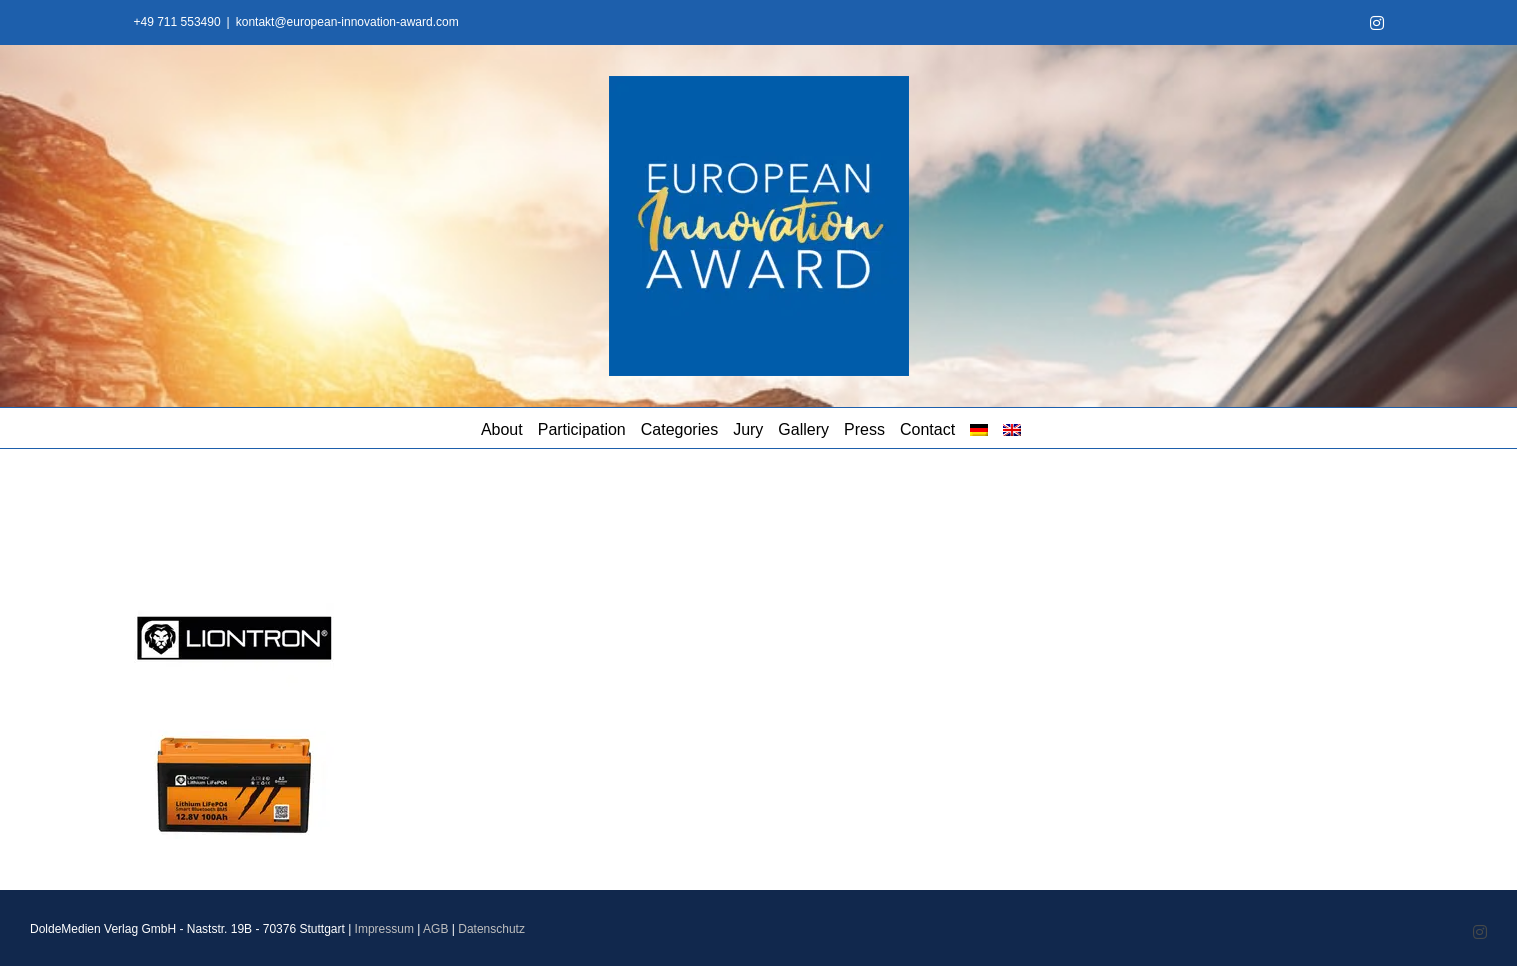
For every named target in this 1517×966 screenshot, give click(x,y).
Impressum (384, 929)
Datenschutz (491, 929)
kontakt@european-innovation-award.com (347, 22)
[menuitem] (979, 428)
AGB (435, 929)
